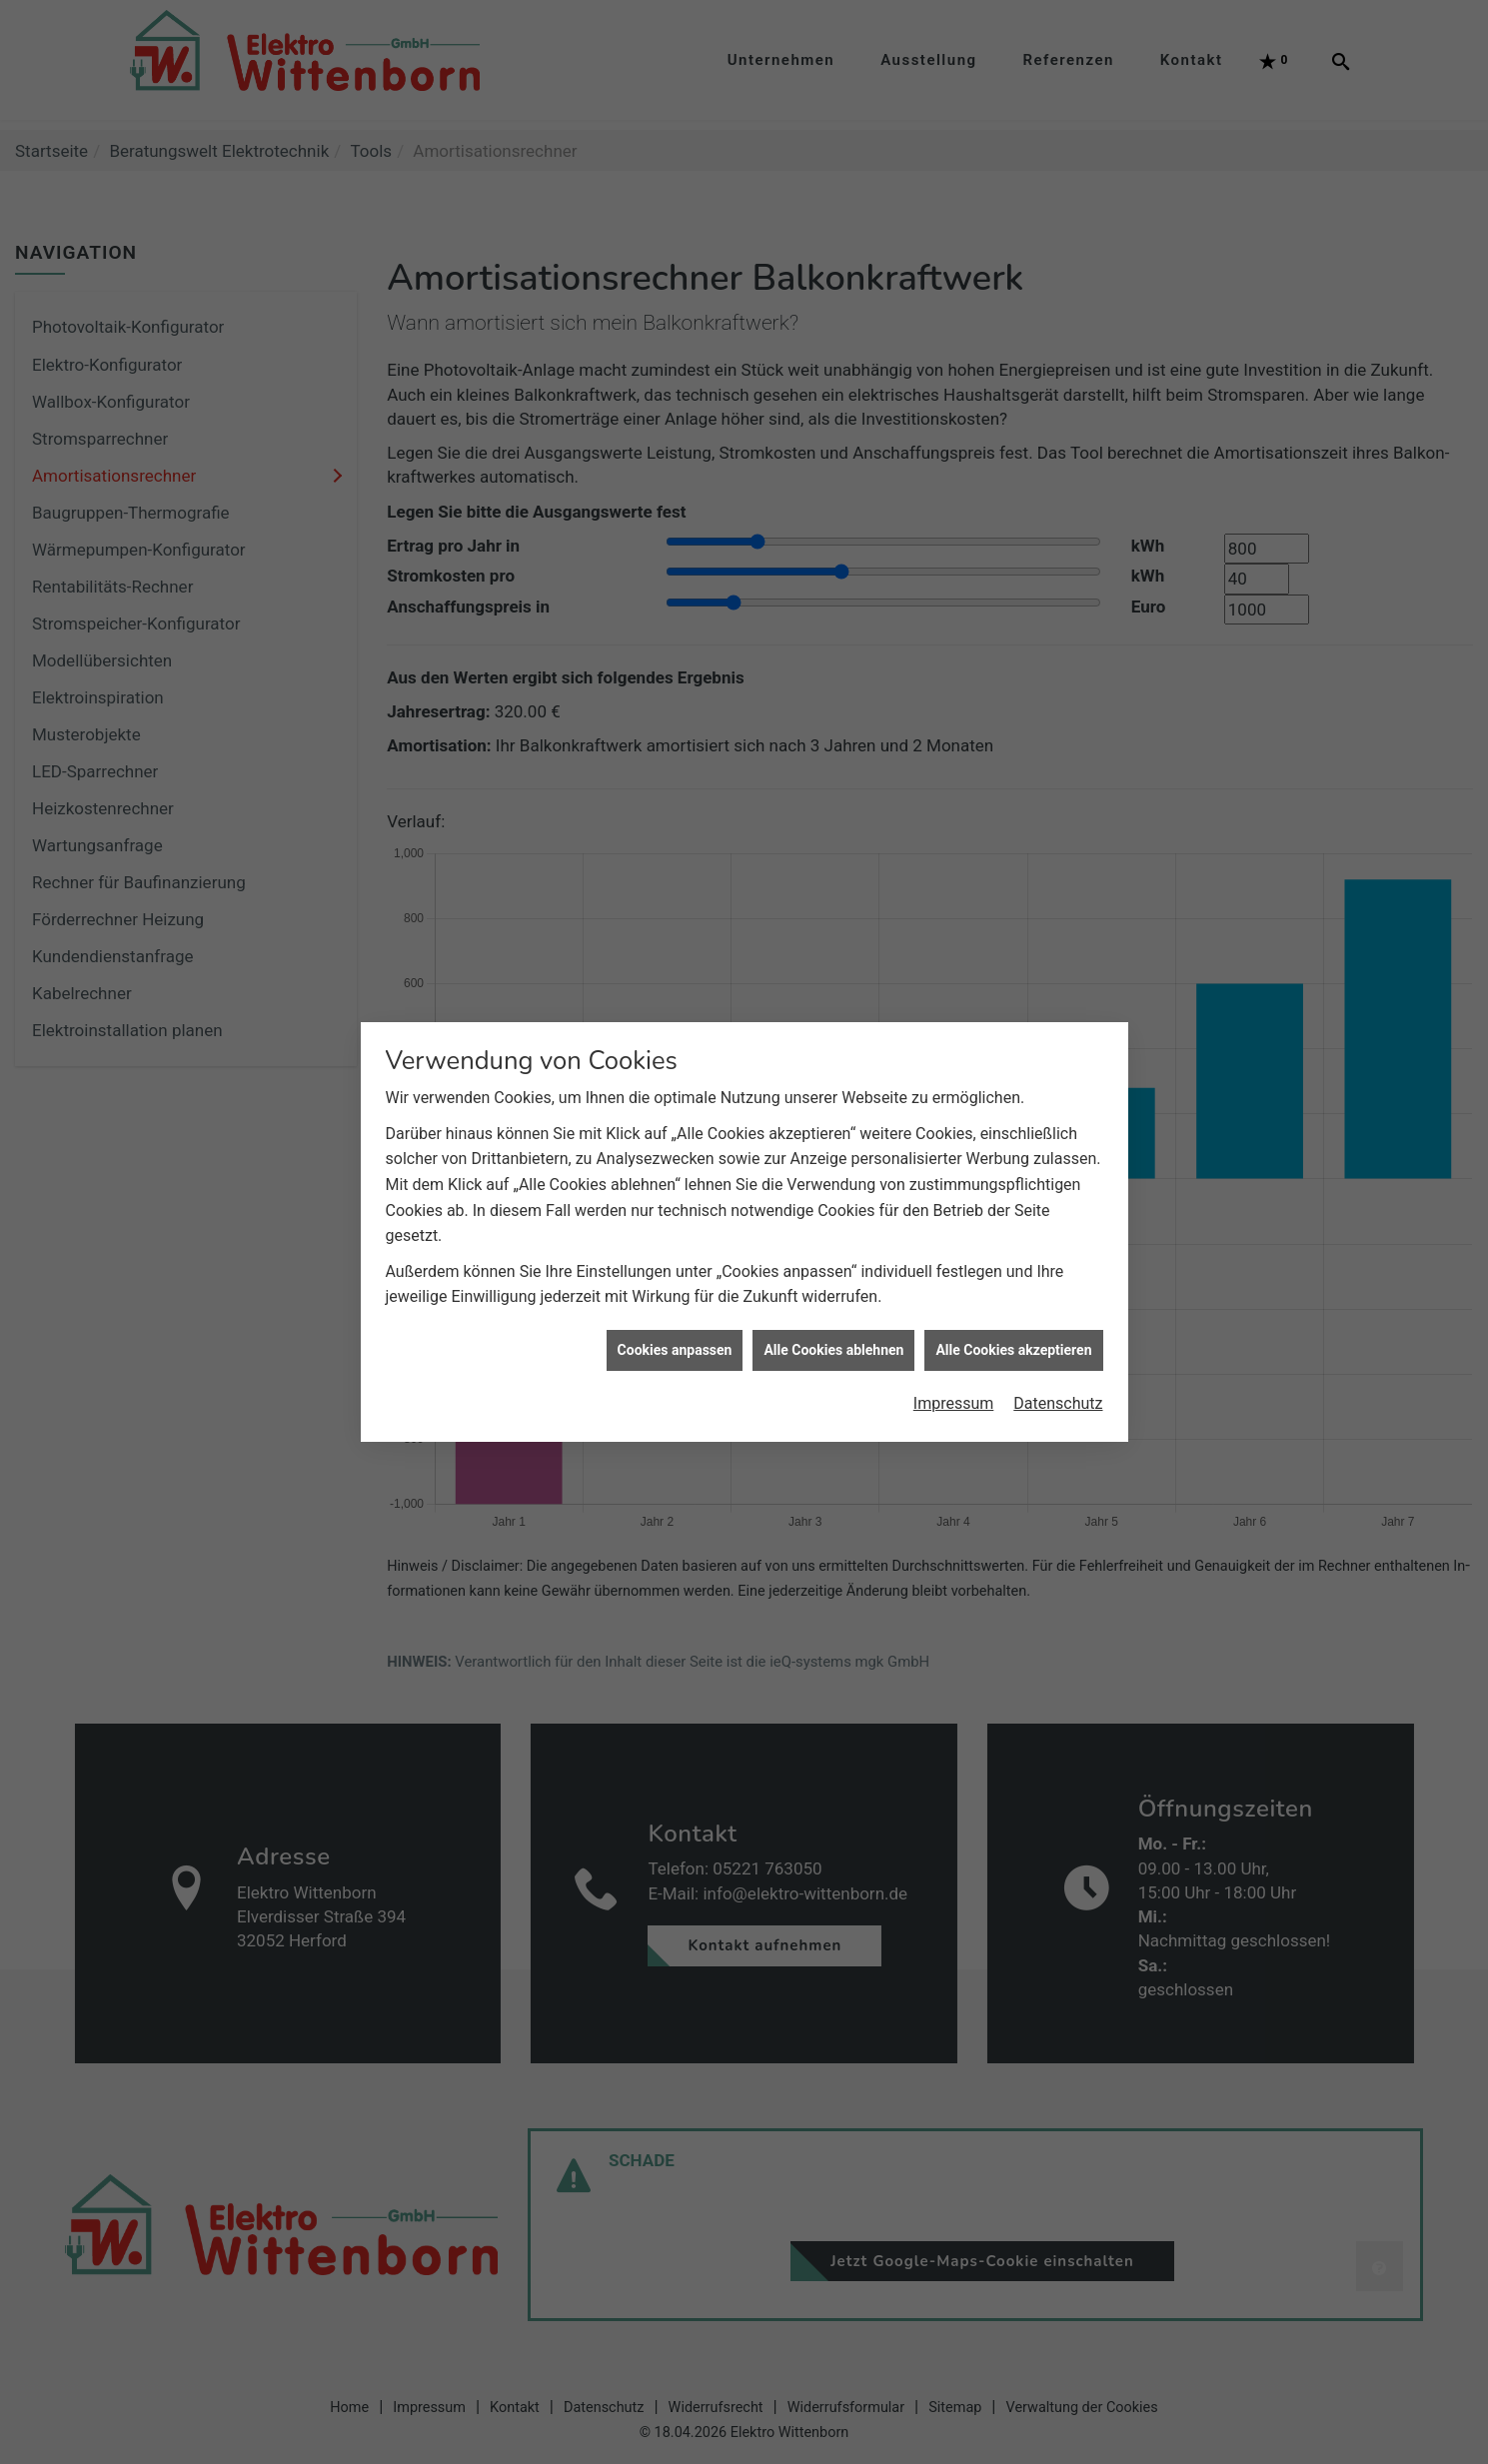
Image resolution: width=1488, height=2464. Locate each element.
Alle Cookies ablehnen (833, 1301)
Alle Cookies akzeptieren (1013, 1301)
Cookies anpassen (675, 1301)
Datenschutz (1057, 1355)
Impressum (953, 1355)
